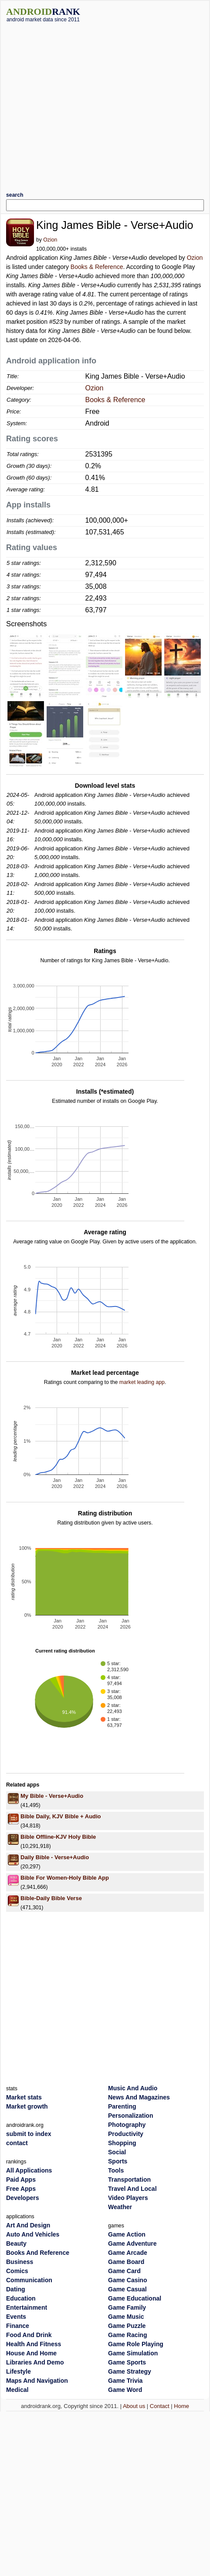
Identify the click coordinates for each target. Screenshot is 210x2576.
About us (134, 2406)
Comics (17, 2270)
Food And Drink (28, 2334)
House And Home (31, 2353)
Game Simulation (133, 2353)
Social (117, 2152)
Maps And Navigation (37, 2380)
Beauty (16, 2243)
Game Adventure (132, 2243)
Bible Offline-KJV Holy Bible (58, 1837)
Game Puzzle (127, 2325)
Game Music (126, 2316)
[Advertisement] (81, 103)
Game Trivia (125, 2380)
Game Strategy (129, 2371)
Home (181, 2406)
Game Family (127, 2307)
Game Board (126, 2261)
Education (21, 2298)
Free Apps (21, 2188)
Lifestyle (18, 2371)
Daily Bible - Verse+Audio (54, 1857)
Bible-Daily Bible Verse (51, 1898)
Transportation (129, 2179)
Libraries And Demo (35, 2362)
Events (16, 2316)
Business (19, 2261)
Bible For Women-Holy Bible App (64, 1877)
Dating (15, 2289)
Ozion (50, 240)
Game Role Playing (135, 2344)
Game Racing (127, 2334)
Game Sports (127, 2362)
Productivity (125, 2133)
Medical (17, 2389)
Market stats (24, 2097)
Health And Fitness (33, 2344)
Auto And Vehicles (32, 2234)
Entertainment (26, 2307)
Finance (17, 2325)
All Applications (29, 2170)
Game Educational (134, 2298)
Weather (120, 2206)
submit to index (28, 2133)
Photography (127, 2124)
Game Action (127, 2234)
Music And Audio (132, 2088)
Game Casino (127, 2280)
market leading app (142, 1382)
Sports (117, 2161)
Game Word (125, 2389)
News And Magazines (139, 2097)
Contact (159, 2406)
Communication (29, 2280)
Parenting (122, 2106)
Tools (116, 2170)
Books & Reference (97, 266)
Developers (22, 2197)
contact (17, 2142)
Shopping (122, 2142)
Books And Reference (37, 2252)
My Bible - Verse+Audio (51, 1796)
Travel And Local (132, 2188)
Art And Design (28, 2225)
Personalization (130, 2115)
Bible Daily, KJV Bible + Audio (60, 1816)
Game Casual (127, 2289)
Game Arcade (127, 2252)
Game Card (124, 2270)
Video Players (128, 2197)
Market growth (27, 2106)
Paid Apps (21, 2179)
